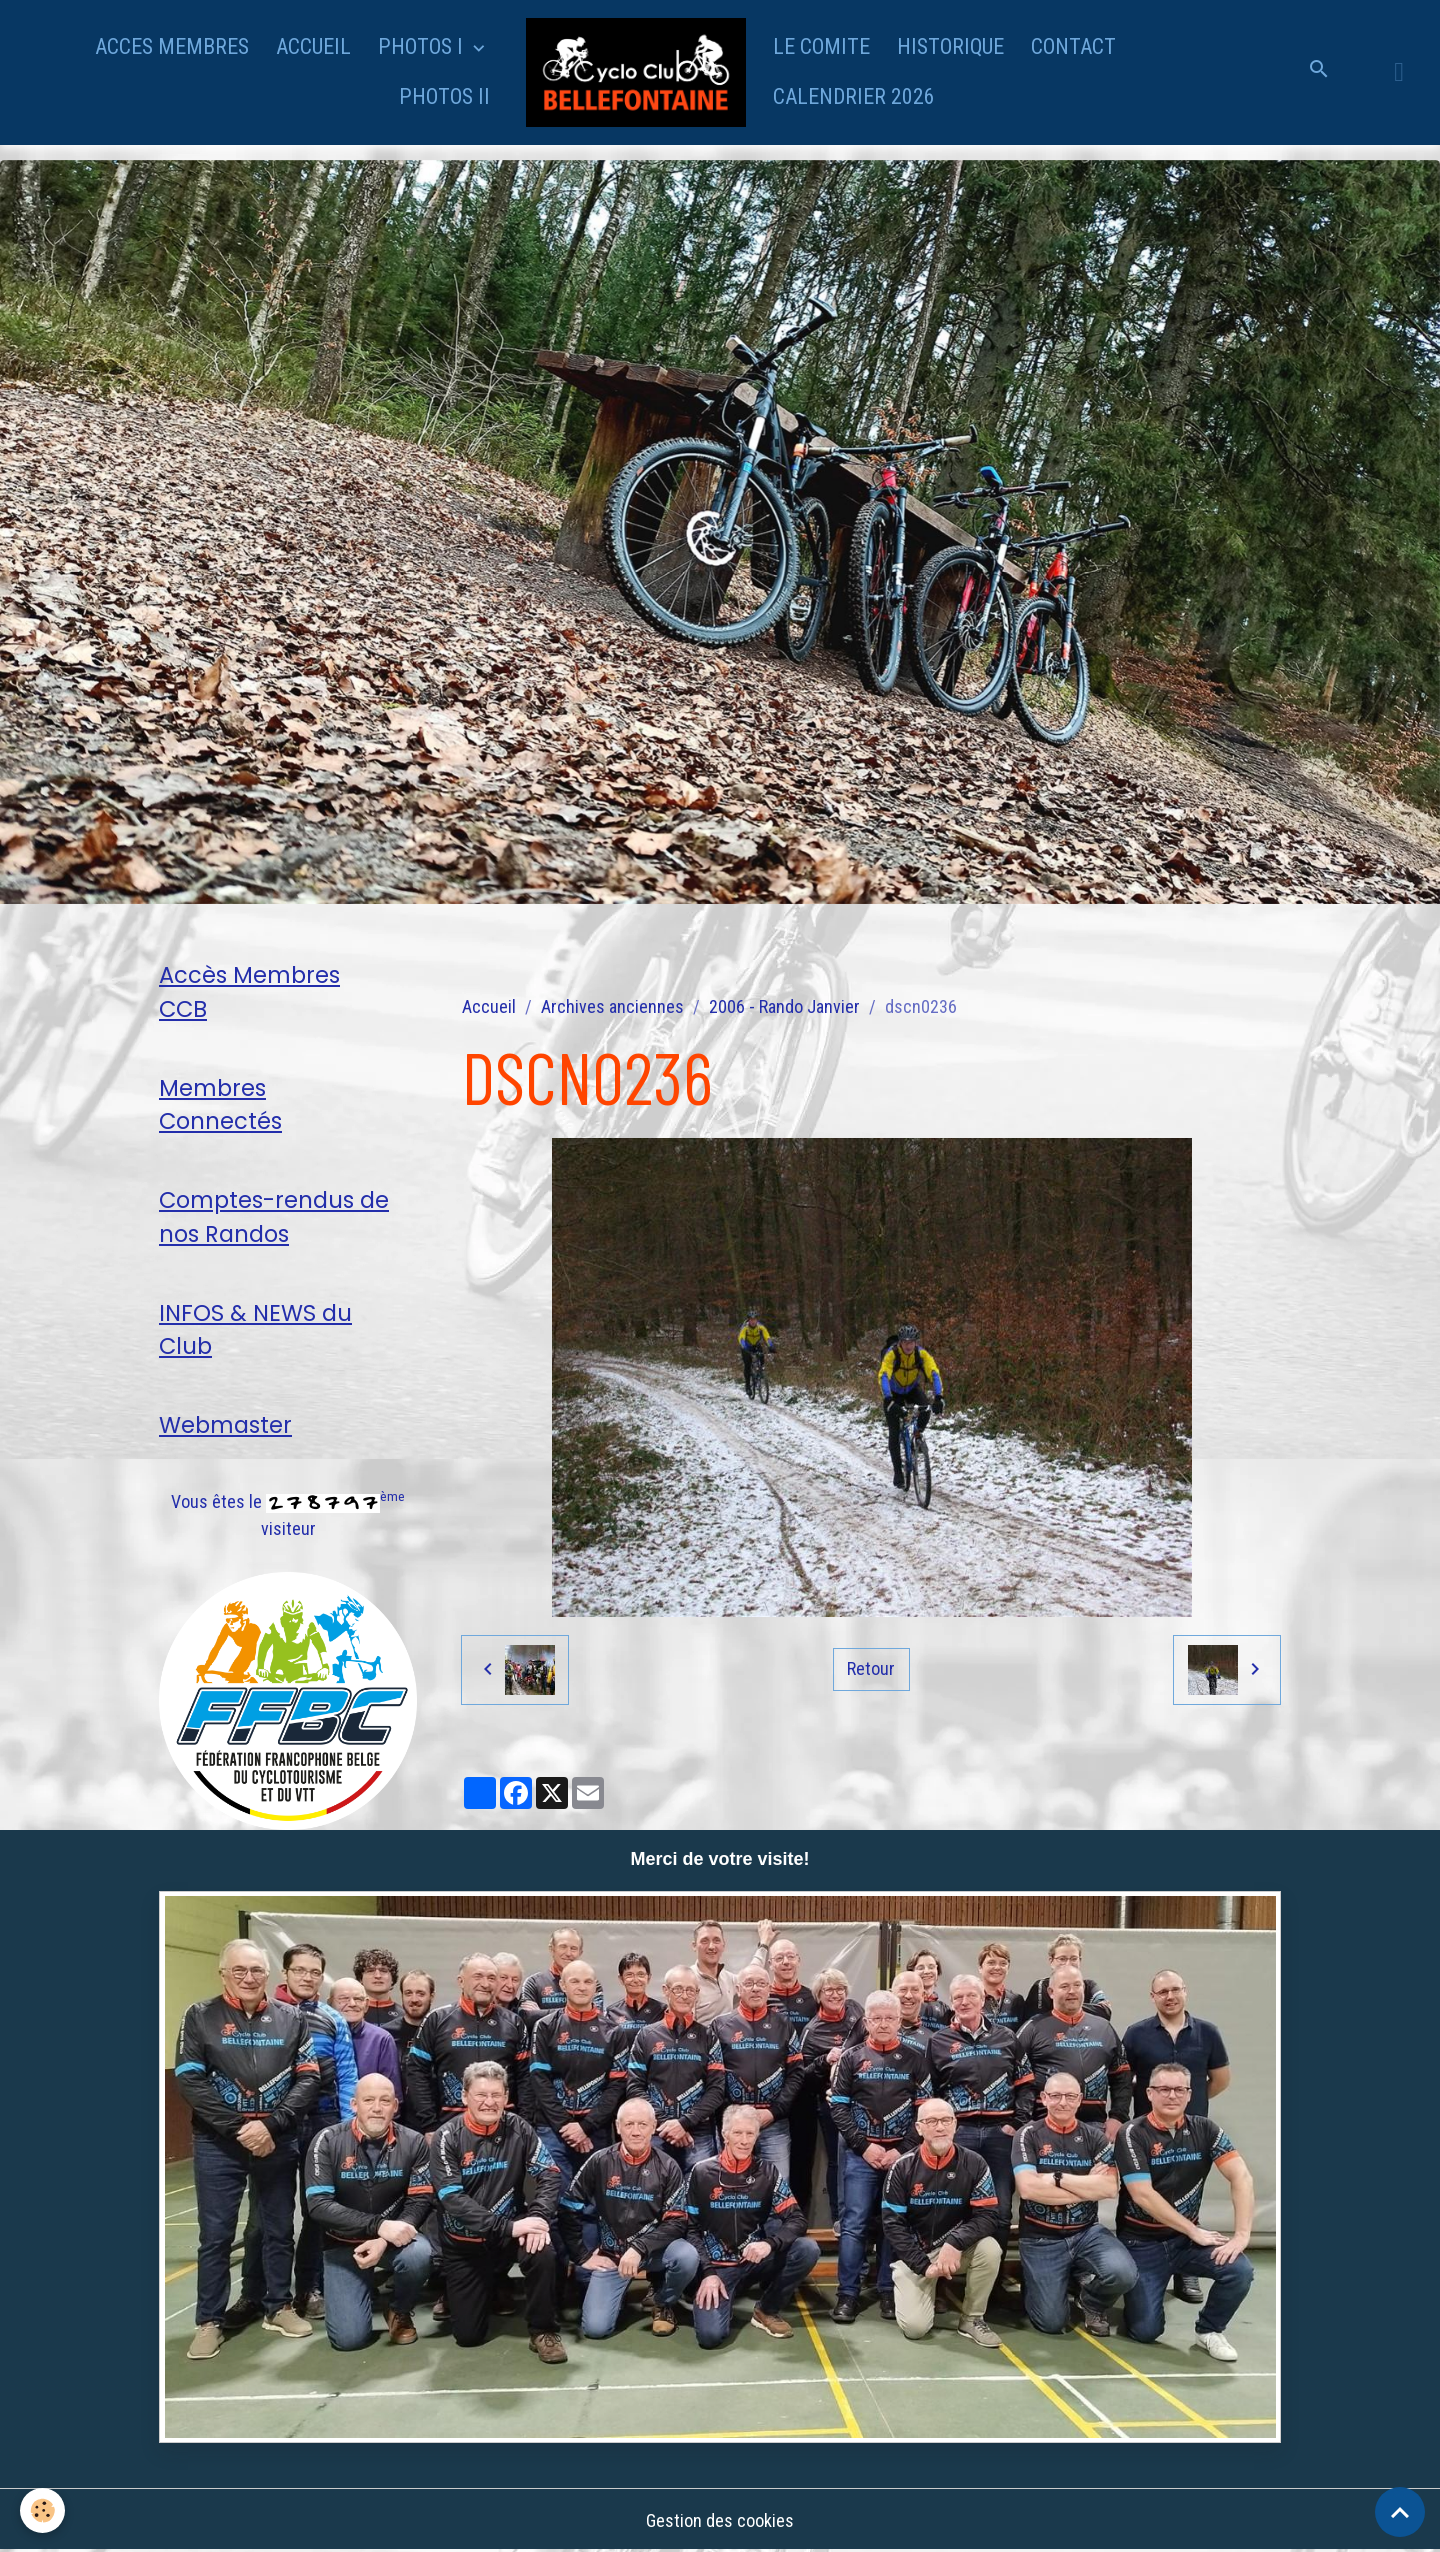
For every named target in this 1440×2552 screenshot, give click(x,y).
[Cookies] (42, 2510)
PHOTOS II (444, 96)
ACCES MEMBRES (172, 46)
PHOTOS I (423, 46)
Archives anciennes (612, 1006)
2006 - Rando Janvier (784, 1006)
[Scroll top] (1400, 2512)
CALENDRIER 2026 (854, 96)
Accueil (489, 1006)
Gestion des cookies (720, 2520)
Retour (871, 1668)
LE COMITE (821, 46)
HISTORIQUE (950, 46)
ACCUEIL (313, 46)
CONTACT (1073, 46)
